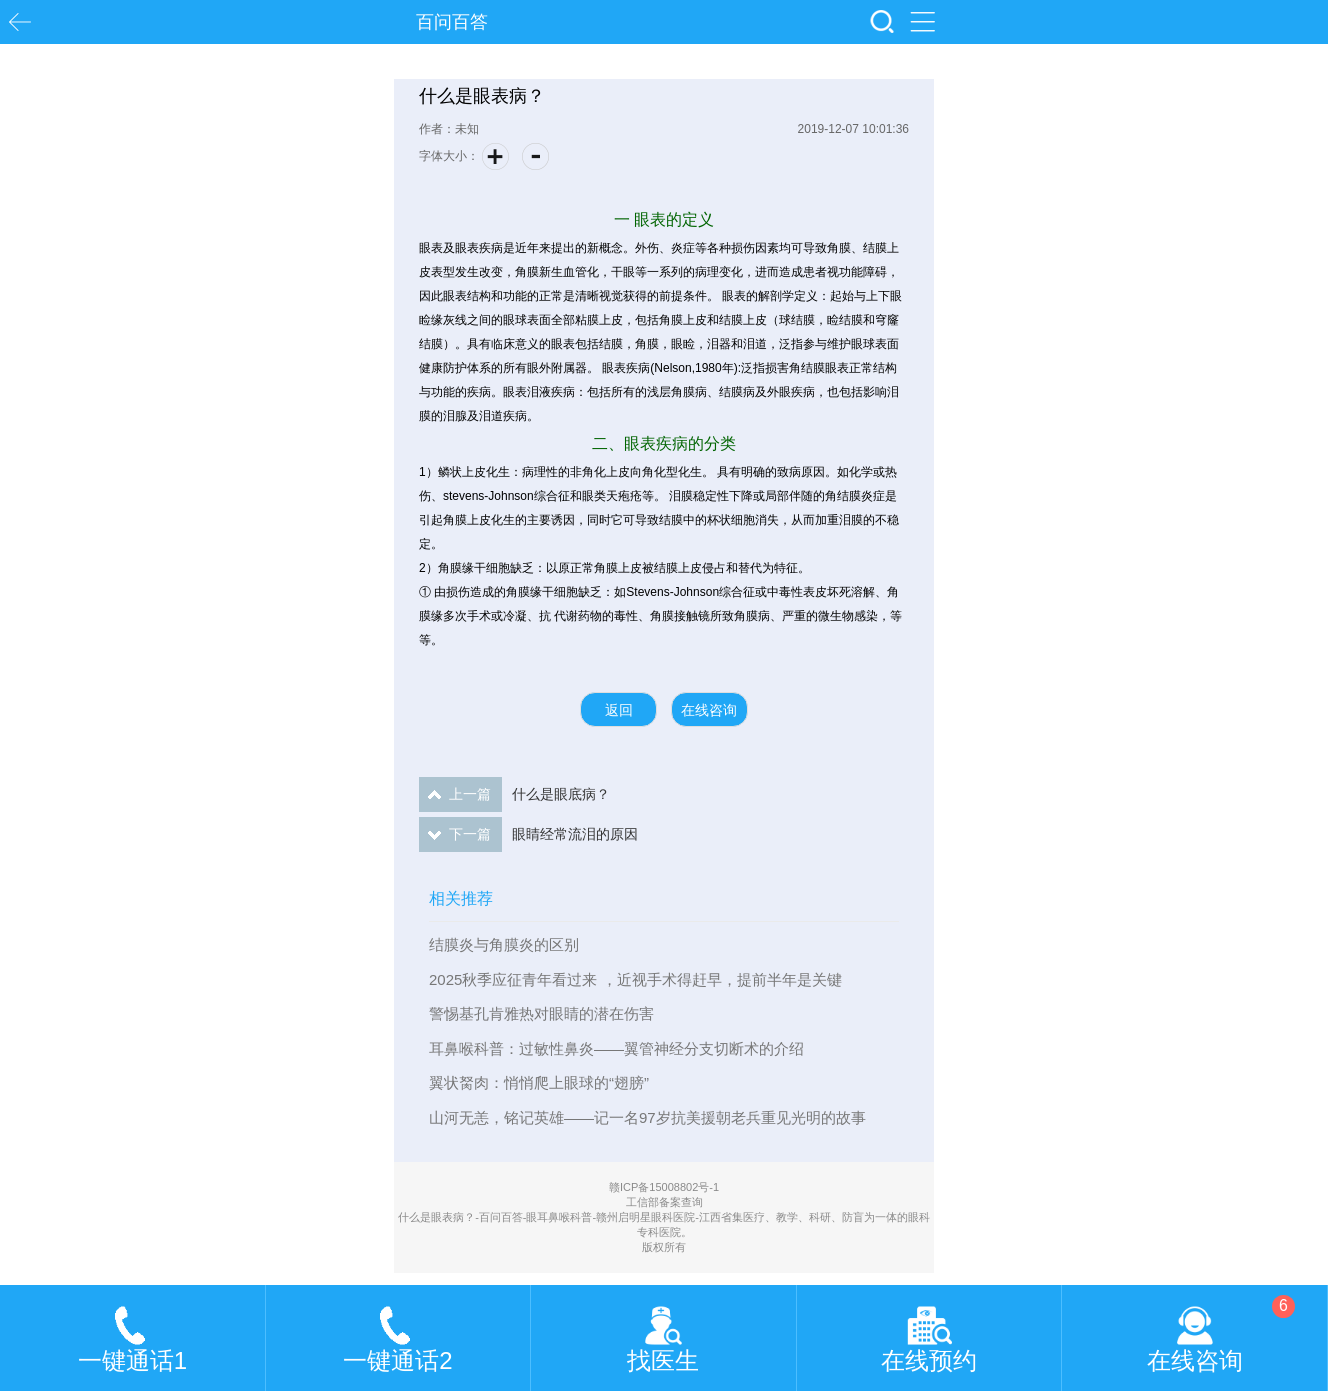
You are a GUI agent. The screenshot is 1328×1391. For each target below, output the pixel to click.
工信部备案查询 (664, 1202)
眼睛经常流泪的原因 (528, 834)
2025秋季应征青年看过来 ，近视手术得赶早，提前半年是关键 (635, 979)
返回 (619, 710)
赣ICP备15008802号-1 (664, 1187)
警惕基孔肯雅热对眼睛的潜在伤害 (541, 1013)
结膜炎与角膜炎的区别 (504, 944)
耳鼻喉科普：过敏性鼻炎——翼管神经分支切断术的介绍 (616, 1048)
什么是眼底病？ (514, 794)
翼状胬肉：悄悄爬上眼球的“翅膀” (539, 1082)
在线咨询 (709, 710)
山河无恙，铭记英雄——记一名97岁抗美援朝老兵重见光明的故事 (647, 1117)
